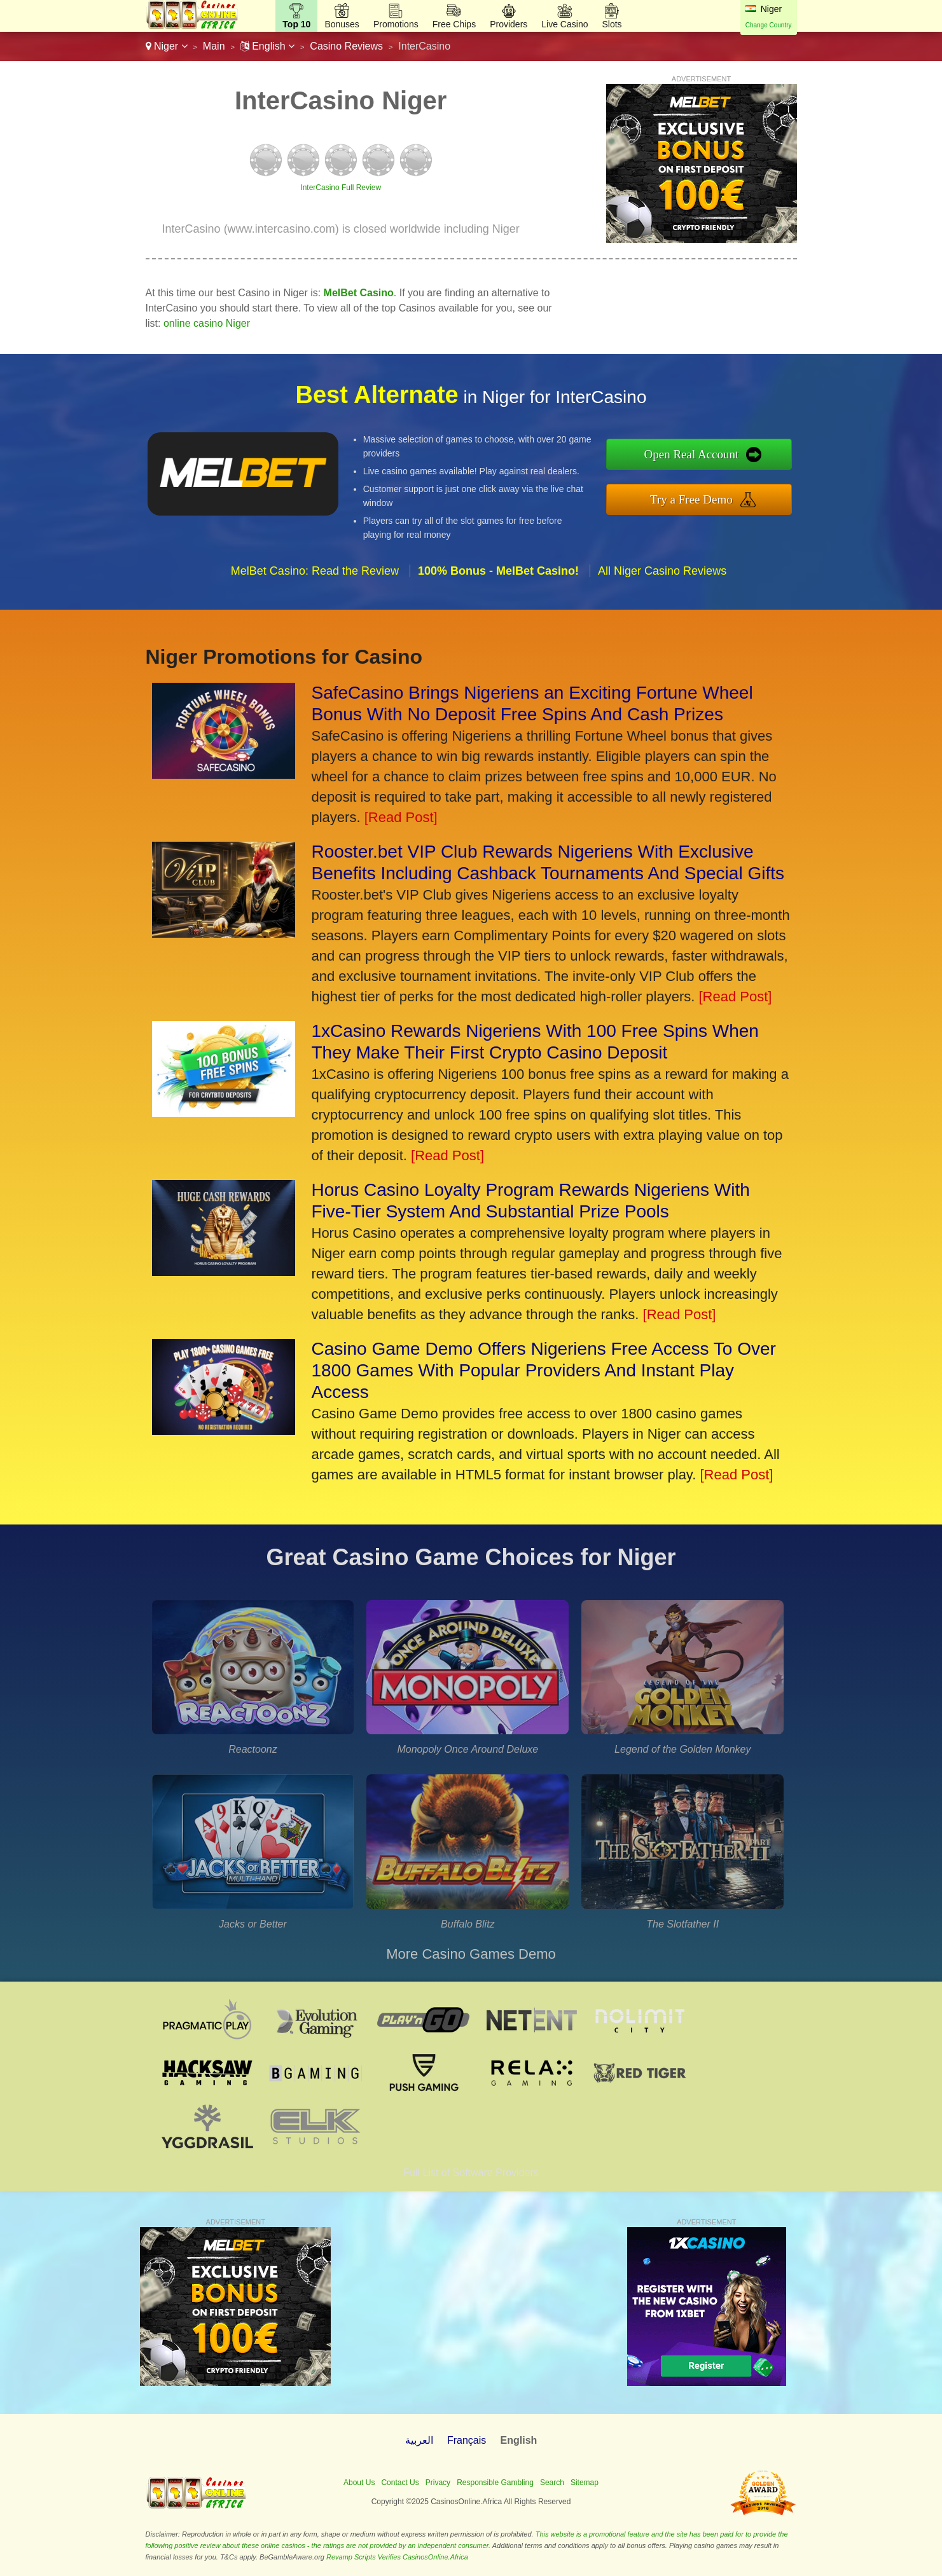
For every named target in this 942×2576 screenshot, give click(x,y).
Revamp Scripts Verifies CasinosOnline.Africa (397, 2557)
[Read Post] (401, 817)
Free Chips (454, 24)
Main (214, 46)
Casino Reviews (346, 46)
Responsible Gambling (495, 2482)
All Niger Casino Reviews (662, 571)
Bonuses (341, 24)
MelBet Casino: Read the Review (315, 571)
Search (552, 2482)
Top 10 (296, 24)
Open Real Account (691, 454)
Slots (611, 24)
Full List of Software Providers (471, 2172)
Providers (508, 24)
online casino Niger (206, 323)
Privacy (438, 2482)
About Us (359, 2482)
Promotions (396, 24)
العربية (419, 2440)
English (267, 46)
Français (466, 2440)
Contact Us (400, 2482)
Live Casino (564, 24)
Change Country (768, 25)
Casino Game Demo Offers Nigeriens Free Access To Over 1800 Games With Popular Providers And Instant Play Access (544, 1370)
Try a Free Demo (691, 499)
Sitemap (585, 2482)
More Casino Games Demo (471, 1954)
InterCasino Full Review (340, 187)
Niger (167, 46)
